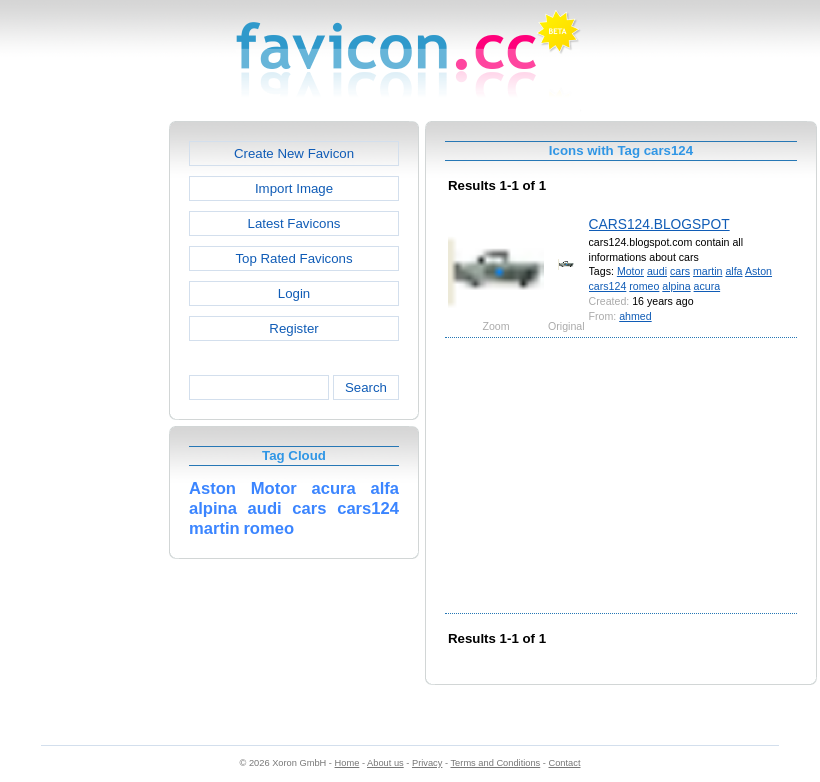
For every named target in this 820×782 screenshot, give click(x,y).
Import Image (294, 188)
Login (294, 293)
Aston (758, 271)
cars (680, 271)
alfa (733, 271)
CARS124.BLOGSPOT (659, 224)
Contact (565, 763)
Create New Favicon (294, 153)
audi (657, 271)
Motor (630, 271)
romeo (644, 286)
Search (366, 387)
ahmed (635, 316)
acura (707, 286)
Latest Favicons (294, 223)
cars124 (608, 286)
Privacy (427, 763)
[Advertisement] (83, 421)
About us (385, 763)
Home (347, 763)
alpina (676, 286)
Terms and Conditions (495, 763)
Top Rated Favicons (293, 258)
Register (293, 328)
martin (707, 271)
